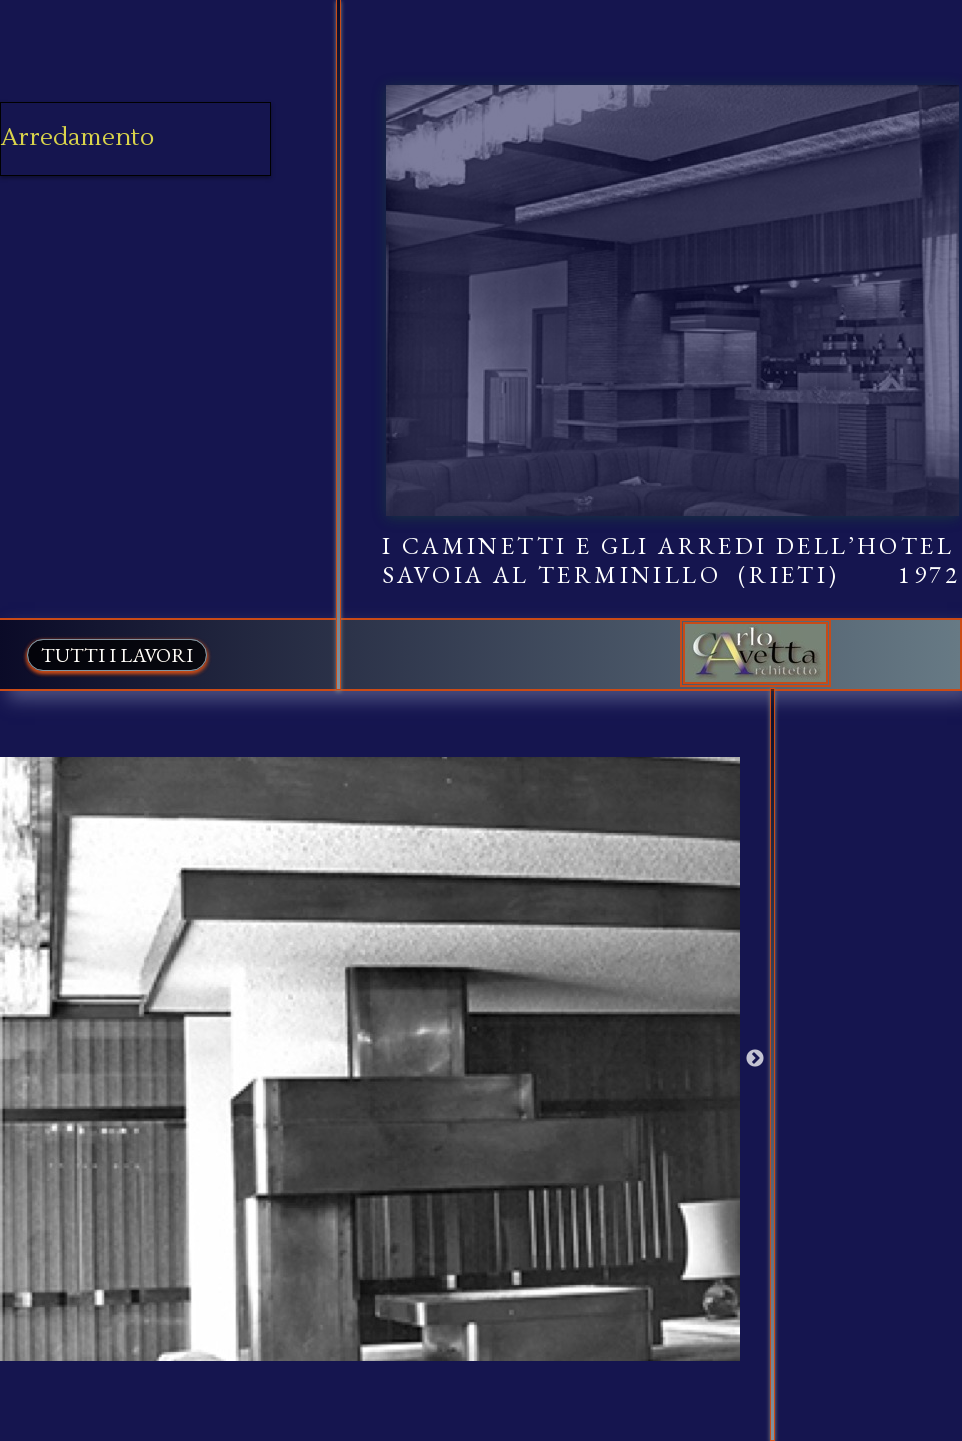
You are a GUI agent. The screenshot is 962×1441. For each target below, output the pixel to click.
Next (755, 1059)
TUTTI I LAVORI (117, 655)
